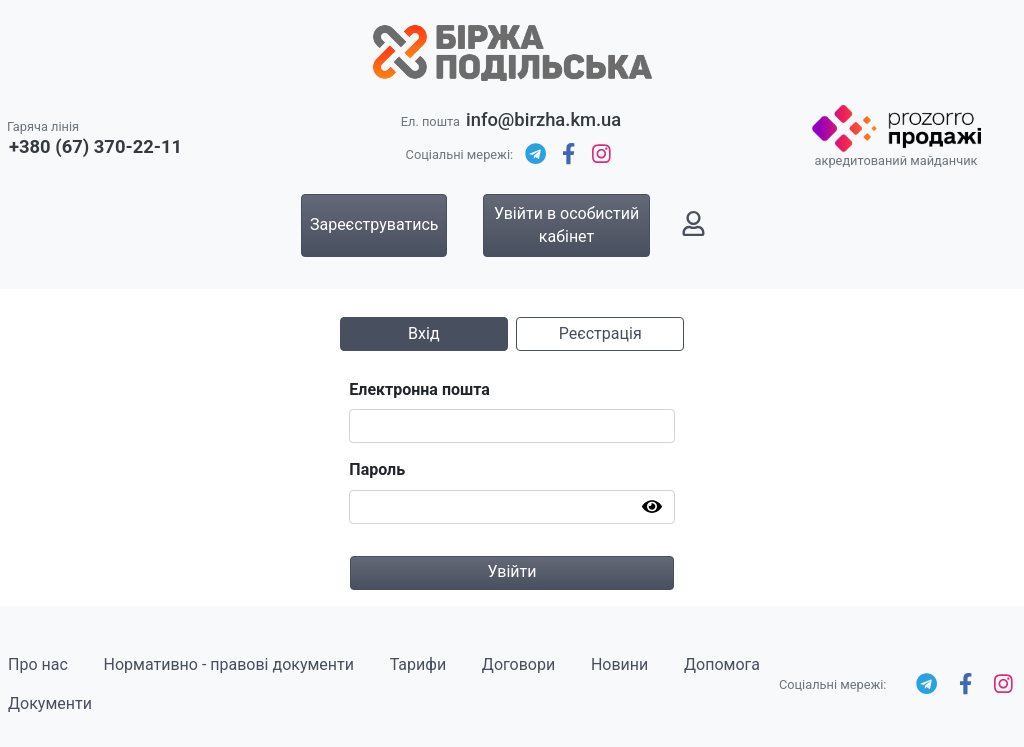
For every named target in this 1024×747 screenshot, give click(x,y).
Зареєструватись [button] (374, 224)
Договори (518, 664)
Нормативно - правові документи (229, 664)
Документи (50, 703)
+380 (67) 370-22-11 (95, 146)
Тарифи (418, 664)
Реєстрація (600, 333)
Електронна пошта (419, 389)
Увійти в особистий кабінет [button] (566, 224)
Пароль (377, 469)
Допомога (722, 664)
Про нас (38, 664)
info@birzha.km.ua (543, 119)
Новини (619, 664)
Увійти (511, 571)
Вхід (423, 333)
